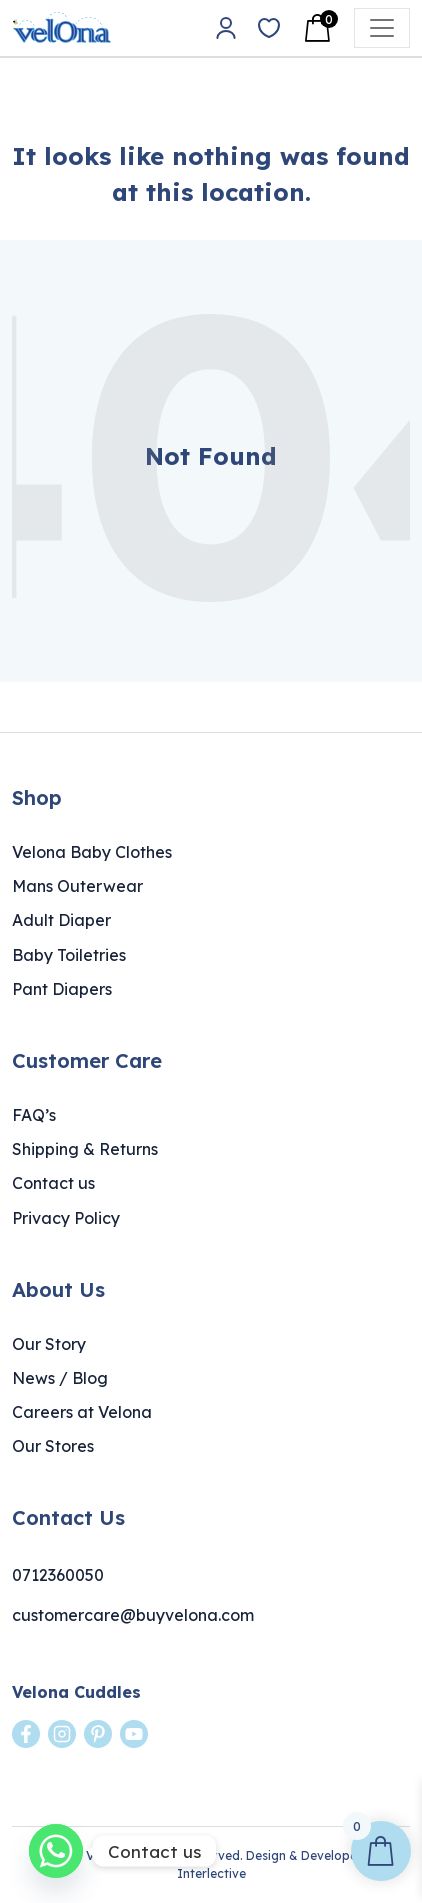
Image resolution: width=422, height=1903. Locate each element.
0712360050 (58, 1575)
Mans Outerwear (77, 886)
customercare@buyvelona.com (133, 1615)
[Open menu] (382, 28)
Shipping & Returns (85, 1149)
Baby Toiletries (69, 955)
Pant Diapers (62, 989)
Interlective (211, 1873)
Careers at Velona (82, 1412)
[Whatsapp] (56, 1851)
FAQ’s (34, 1115)
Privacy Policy (66, 1218)
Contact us (53, 1183)
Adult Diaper (61, 920)
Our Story (49, 1344)
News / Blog (60, 1378)
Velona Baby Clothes (92, 852)
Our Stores (53, 1446)
